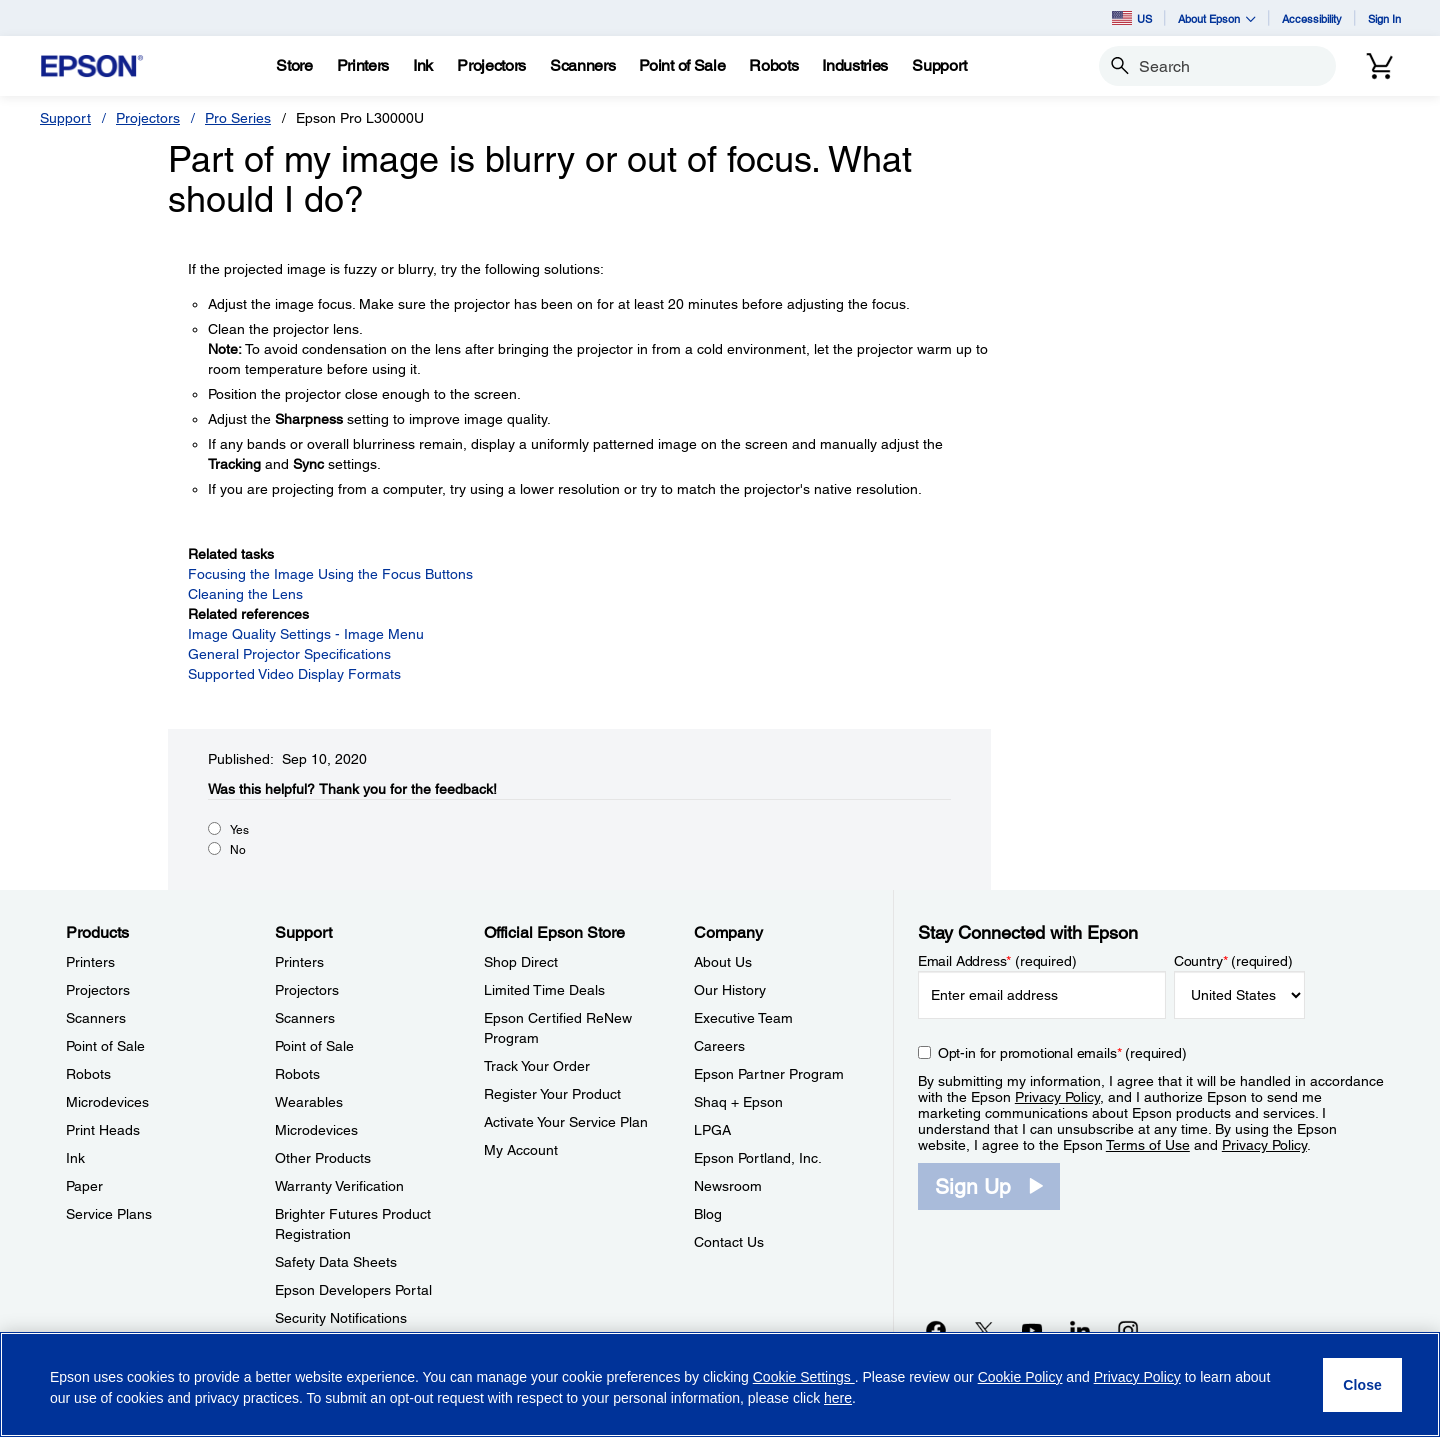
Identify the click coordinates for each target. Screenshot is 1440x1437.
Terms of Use (1148, 1145)
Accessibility (1312, 18)
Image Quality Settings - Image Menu (306, 634)
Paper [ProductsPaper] (84, 1186)
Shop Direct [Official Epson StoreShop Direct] (521, 962)
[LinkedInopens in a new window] (1080, 1330)
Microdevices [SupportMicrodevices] (316, 1130)
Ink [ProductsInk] (75, 1158)
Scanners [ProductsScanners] (96, 1018)
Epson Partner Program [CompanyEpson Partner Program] (769, 1074)
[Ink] (423, 66)
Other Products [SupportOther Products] (323, 1158)
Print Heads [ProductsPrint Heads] (103, 1130)
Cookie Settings (804, 1377)
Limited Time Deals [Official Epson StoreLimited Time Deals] (544, 990)
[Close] (1362, 1385)
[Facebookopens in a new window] (936, 1330)
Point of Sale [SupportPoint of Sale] (314, 1046)
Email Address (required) (997, 961)
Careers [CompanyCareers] (719, 1046)
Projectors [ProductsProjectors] (98, 990)
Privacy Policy (1057, 1097)
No (238, 850)
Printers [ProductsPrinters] (90, 962)
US (1132, 18)
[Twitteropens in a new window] (984, 1330)
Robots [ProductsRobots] (88, 1074)
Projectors (148, 118)
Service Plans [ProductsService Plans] (109, 1214)
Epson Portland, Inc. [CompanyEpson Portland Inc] (758, 1158)
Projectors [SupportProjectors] (307, 990)
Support (65, 118)
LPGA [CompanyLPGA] (712, 1130)
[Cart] (1380, 66)
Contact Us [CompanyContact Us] (729, 1242)
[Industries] (855, 66)
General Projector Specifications (289, 654)
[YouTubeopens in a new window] (1032, 1330)
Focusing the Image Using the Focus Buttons (330, 574)
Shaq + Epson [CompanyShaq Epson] (738, 1102)
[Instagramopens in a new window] (1128, 1330)
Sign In (1384, 18)
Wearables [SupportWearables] (309, 1102)
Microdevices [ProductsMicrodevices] (107, 1102)
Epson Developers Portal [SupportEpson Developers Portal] (353, 1290)
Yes (239, 830)
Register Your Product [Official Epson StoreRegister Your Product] (552, 1094)
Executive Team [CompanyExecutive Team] (743, 1018)
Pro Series (238, 118)
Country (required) (1233, 961)
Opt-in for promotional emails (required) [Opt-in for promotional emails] (1062, 1053)
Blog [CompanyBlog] (708, 1214)
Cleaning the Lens (245, 594)
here (838, 1398)
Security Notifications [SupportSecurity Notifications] (341, 1318)
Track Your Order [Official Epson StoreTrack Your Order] (537, 1066)
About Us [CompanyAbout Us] (723, 962)
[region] (720, 1384)
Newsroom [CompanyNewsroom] (728, 1186)
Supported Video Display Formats (294, 674)
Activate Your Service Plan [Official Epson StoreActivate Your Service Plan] (566, 1122)
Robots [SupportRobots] (297, 1074)
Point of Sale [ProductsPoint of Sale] (105, 1046)
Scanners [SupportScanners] (305, 1018)
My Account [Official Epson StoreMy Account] (521, 1150)
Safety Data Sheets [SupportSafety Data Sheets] (336, 1262)
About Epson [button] (1217, 18)
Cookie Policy (1020, 1377)
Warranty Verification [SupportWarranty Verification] (339, 1186)
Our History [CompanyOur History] (730, 990)
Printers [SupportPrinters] (299, 962)
